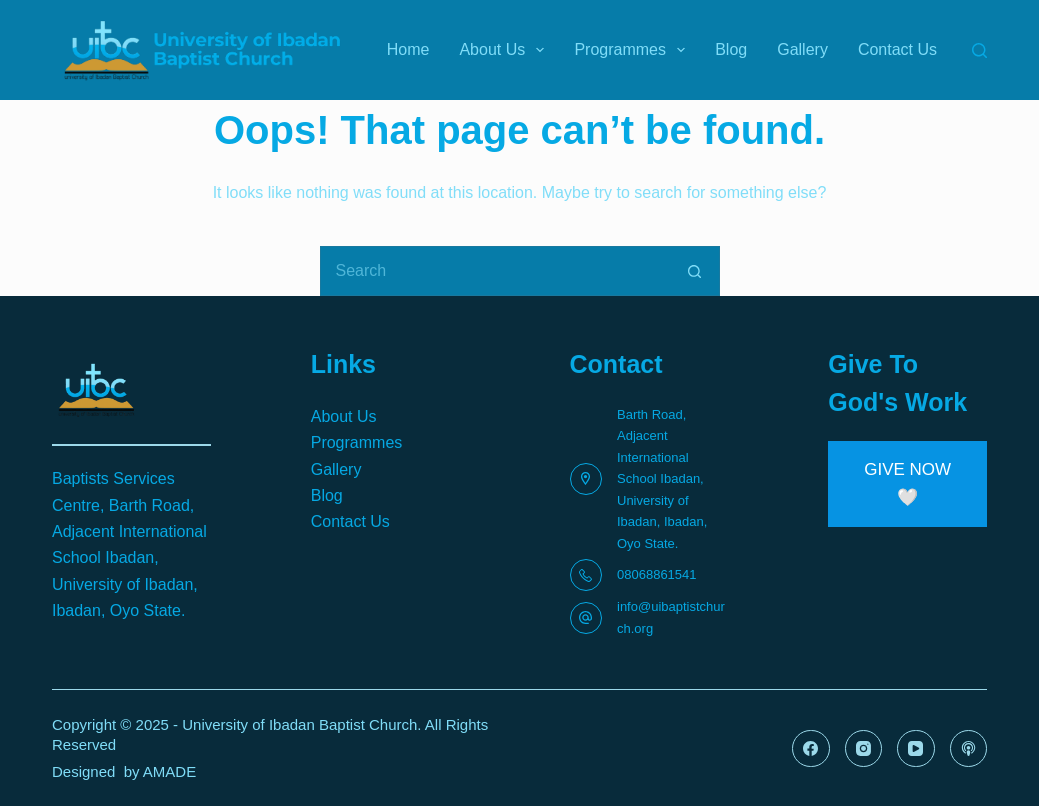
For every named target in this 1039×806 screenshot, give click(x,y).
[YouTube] (916, 749)
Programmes (633, 50)
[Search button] (695, 271)
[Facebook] (811, 749)
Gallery (802, 49)
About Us (505, 50)
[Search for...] (495, 271)
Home (408, 49)
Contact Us (897, 49)
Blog (731, 49)
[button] (907, 484)
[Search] (979, 50)
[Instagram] (864, 749)
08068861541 (657, 574)
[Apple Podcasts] (969, 749)
